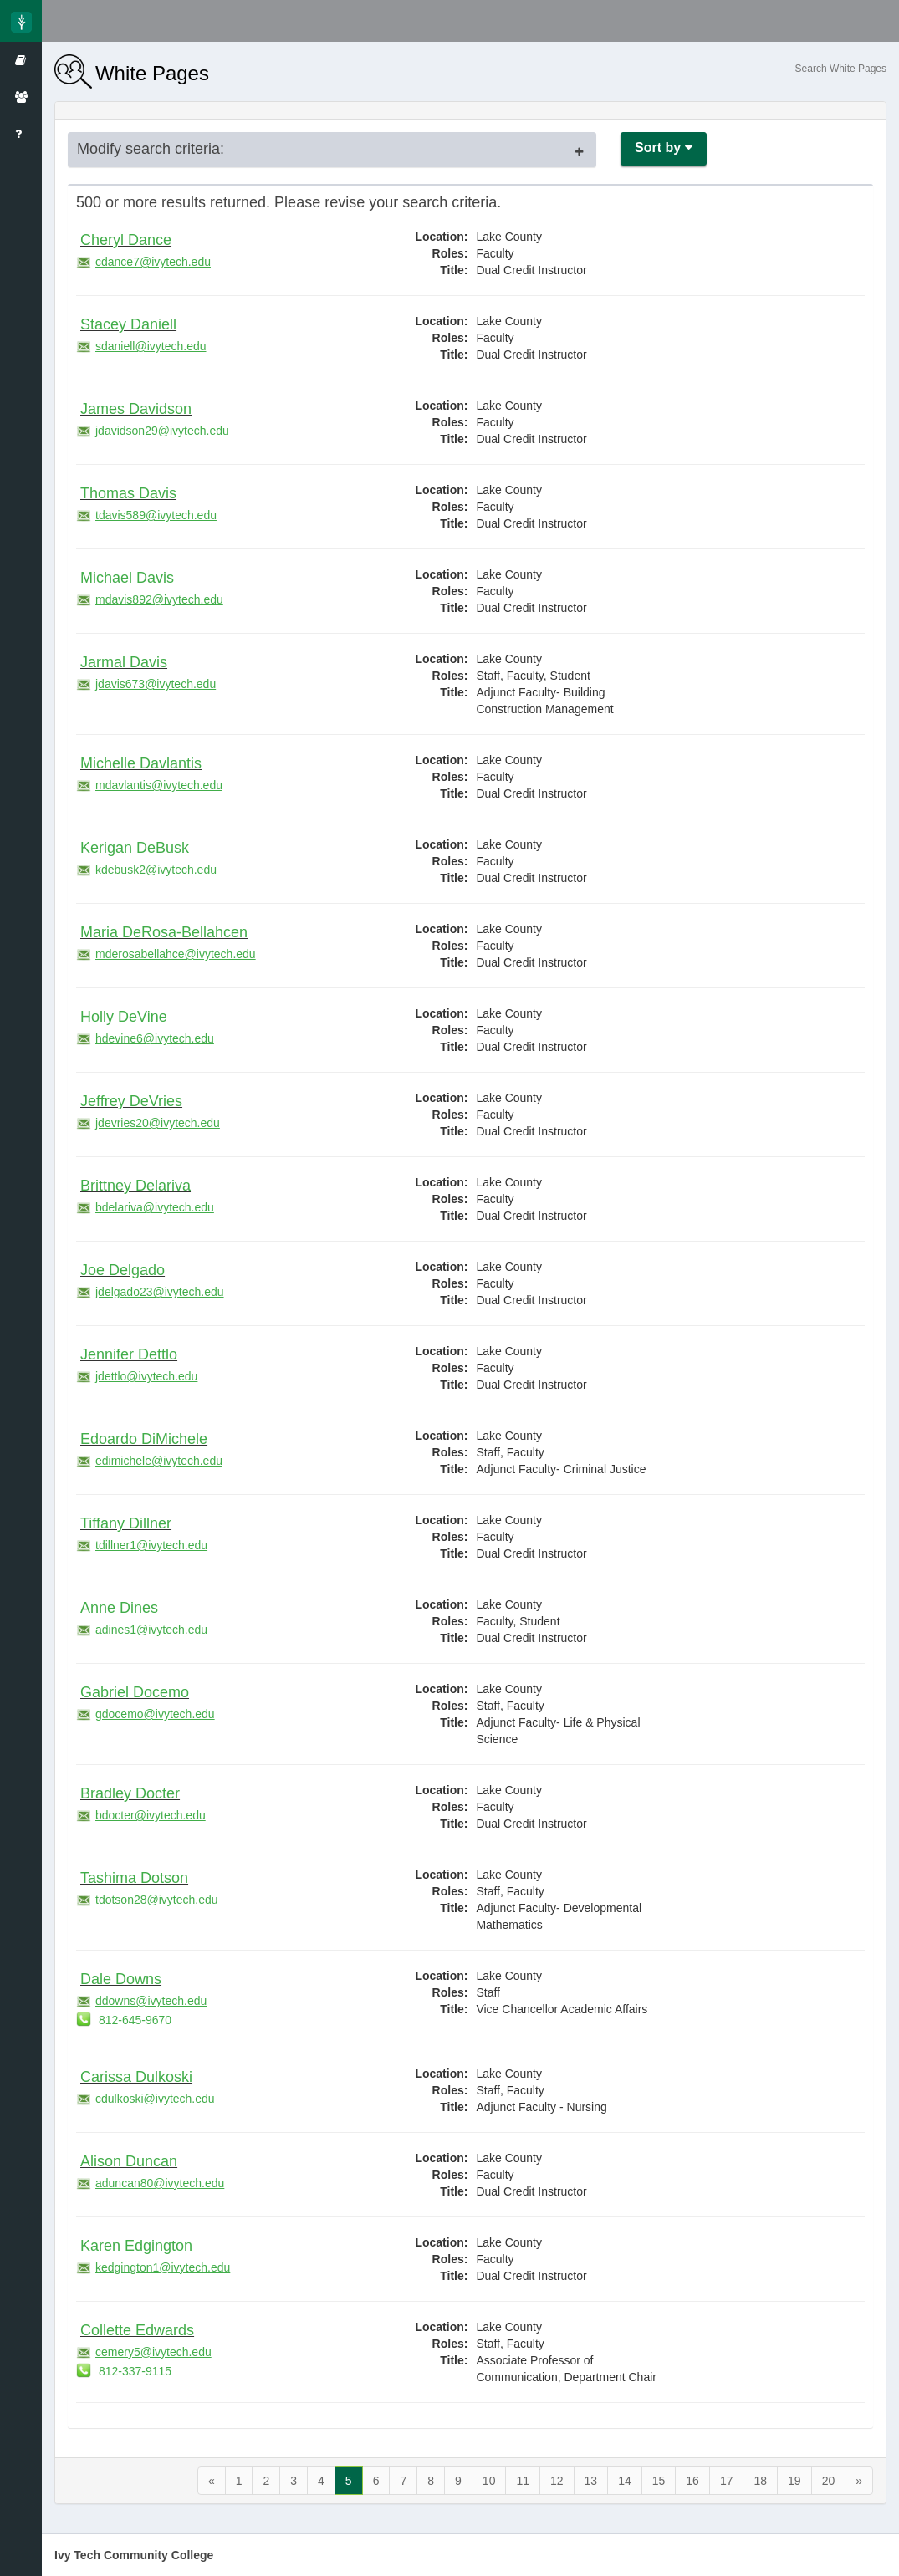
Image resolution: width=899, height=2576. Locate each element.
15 (659, 2480)
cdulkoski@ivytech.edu (145, 2098)
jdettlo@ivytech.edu (136, 1376)
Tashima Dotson (134, 1878)
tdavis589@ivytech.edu (146, 515)
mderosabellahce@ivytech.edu (166, 954)
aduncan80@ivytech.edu (150, 2183)
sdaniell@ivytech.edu (141, 346)
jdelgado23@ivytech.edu (150, 1291)
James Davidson (136, 408)
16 (692, 2480)
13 (591, 2480)
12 (557, 2480)
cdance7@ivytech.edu (143, 261)
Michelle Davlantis (141, 763)
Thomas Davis (128, 493)
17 (726, 2480)
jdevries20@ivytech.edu (148, 1123)
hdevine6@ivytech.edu (145, 1038)
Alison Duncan (128, 2161)
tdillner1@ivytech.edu (141, 1545)
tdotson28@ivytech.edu (147, 1899)
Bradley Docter (130, 1793)
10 (489, 2480)
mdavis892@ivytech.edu (149, 599)
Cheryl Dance (125, 240)
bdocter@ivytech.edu (141, 1815)
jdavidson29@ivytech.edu (152, 430)
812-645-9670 (123, 2020)
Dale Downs (120, 1979)
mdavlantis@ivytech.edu (149, 785)
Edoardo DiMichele (143, 1439)
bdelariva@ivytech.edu (145, 1207)
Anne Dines (119, 1607)
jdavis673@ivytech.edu (146, 684)
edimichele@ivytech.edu (149, 1460)
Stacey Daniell (128, 324)
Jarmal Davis (123, 662)
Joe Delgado (122, 1270)
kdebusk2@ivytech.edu (146, 869)
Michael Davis (127, 577)
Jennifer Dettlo (128, 1354)
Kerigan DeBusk (134, 847)
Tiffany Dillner (125, 1523)
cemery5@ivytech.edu (144, 2352)
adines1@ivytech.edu (141, 1629)
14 (624, 2480)
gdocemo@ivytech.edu (145, 1714)
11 (522, 2480)
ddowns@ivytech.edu (141, 2000)
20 (828, 2480)
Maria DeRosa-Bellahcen (164, 932)
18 (760, 2480)
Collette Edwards (137, 2330)
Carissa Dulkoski (136, 2076)
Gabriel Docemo (134, 1692)
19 (794, 2480)
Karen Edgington (136, 2245)
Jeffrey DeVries (131, 1101)
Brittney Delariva (135, 1185)
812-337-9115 (123, 2371)
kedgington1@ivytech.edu (153, 2267)
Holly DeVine (123, 1016)
